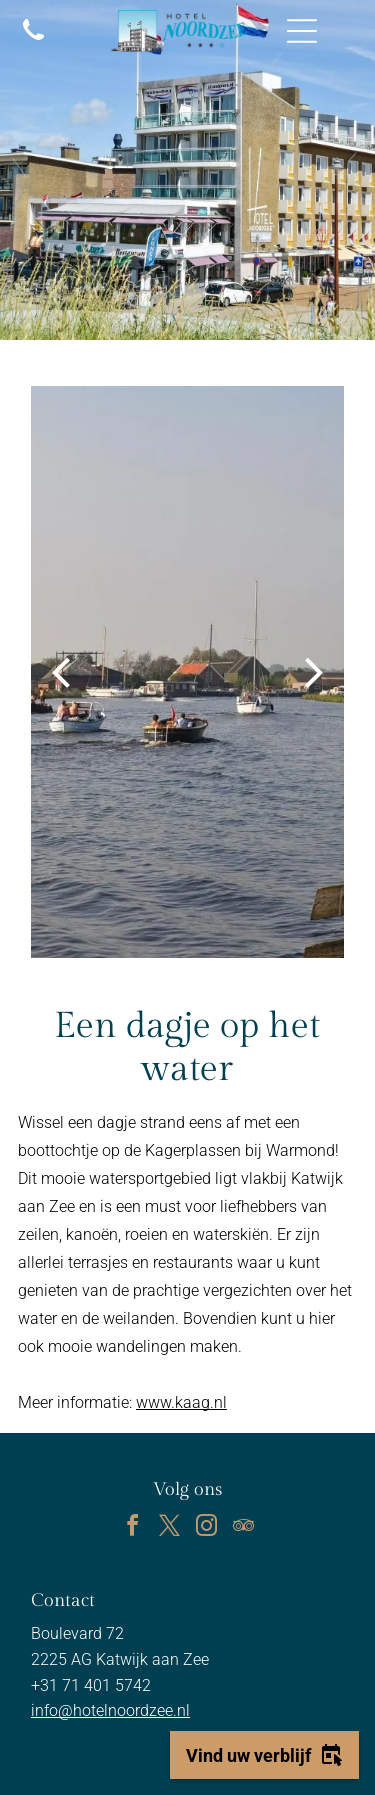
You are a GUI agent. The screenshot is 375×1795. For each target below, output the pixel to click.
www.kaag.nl (181, 1402)
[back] (60, 672)
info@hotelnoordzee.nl (110, 1710)
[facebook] (132, 1528)
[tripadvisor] (243, 1528)
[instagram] (206, 1528)
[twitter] (169, 1528)
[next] (314, 672)
